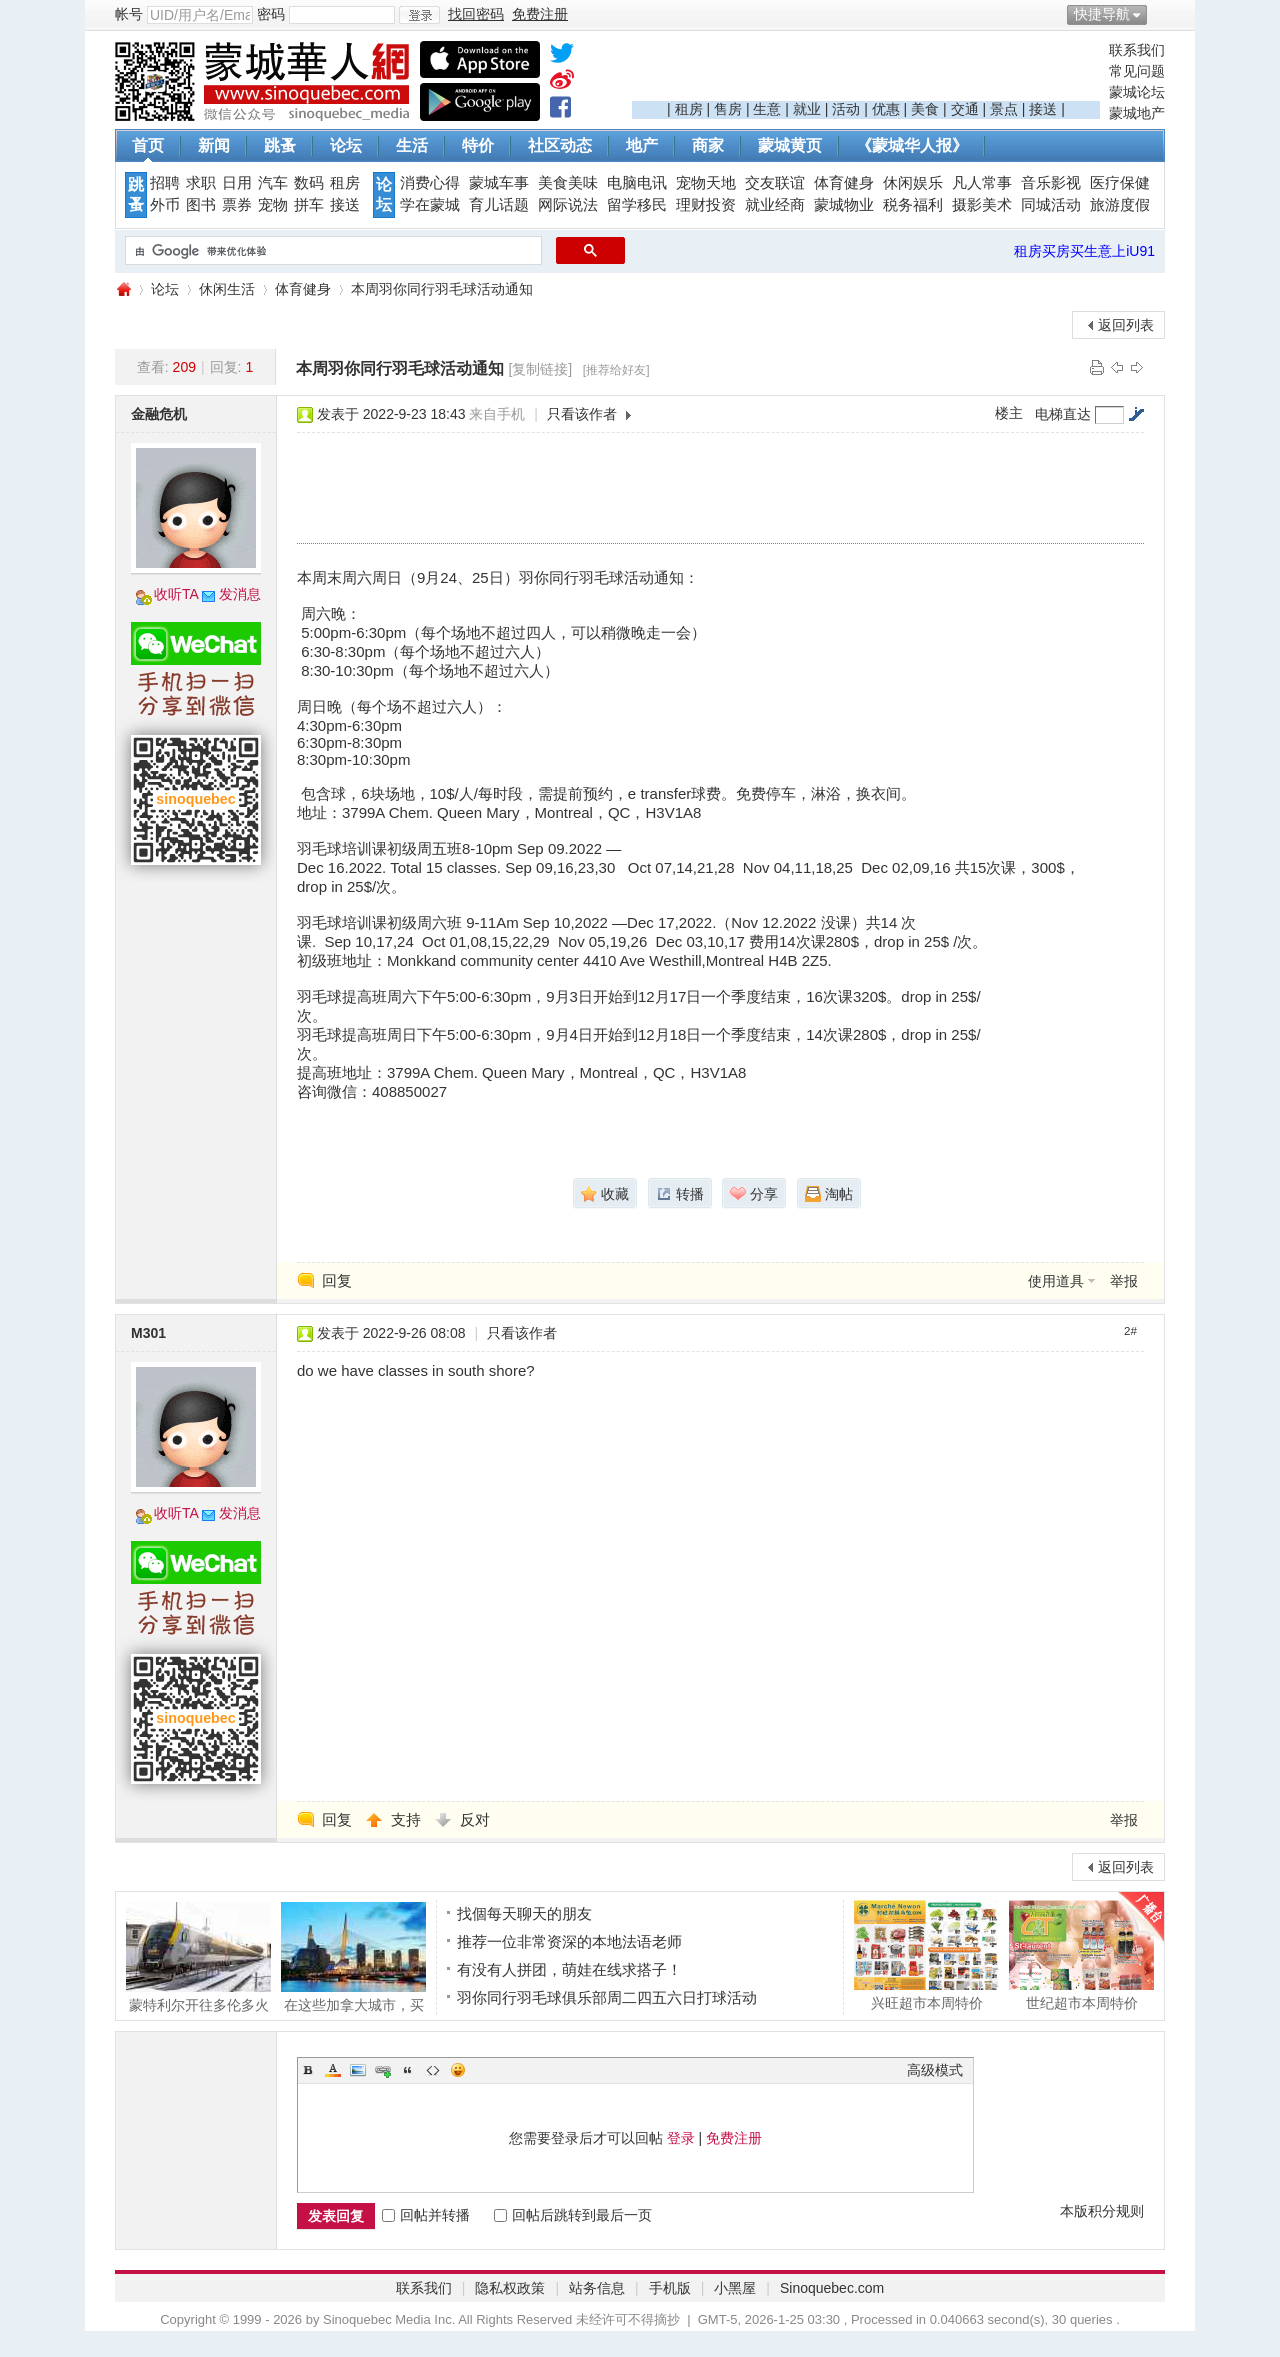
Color (333, 2070)
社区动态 (560, 145)
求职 (201, 183)
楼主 (1009, 413)
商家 (708, 145)
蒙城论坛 (1137, 92)
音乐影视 (1051, 183)
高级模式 (935, 2070)
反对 (475, 1819)
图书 (201, 205)
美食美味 (568, 183)
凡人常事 (982, 183)
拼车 (309, 205)
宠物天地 (706, 183)
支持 (408, 1819)
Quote (408, 2070)
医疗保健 (1120, 183)
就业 (807, 109)
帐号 (129, 14)
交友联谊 (775, 183)
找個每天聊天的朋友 (524, 1913)
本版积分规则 (1102, 2211)
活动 (846, 109)
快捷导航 (1102, 14)
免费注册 (734, 2138)
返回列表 (1126, 325)
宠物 (273, 205)
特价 (478, 145)
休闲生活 (227, 289)
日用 (237, 183)
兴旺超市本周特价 (926, 1955)
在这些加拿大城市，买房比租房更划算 (353, 1957)
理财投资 (706, 205)
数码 (309, 183)
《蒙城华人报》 (912, 145)
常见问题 (1137, 71)
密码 (271, 14)
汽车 (273, 183)
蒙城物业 (844, 205)
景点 (1004, 109)
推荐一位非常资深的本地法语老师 (569, 1941)
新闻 (214, 145)
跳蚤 (280, 145)
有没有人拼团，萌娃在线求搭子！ (569, 1969)
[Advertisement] (866, 71)
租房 (689, 109)
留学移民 (637, 205)
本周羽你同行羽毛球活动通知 (442, 289)
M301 (148, 1333)
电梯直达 (1063, 414)
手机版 (670, 2288)
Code (433, 2070)
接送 (1043, 109)
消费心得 (430, 183)
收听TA (176, 594)
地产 (642, 145)
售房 (728, 109)
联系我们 (1137, 50)
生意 (767, 109)
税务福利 (913, 205)
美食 (925, 109)
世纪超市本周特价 (1081, 1955)
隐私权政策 (510, 2288)
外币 (165, 205)
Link (383, 2070)
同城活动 (1051, 205)
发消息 (240, 594)
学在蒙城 (430, 205)
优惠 (886, 109)
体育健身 (844, 183)
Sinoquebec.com (832, 2288)
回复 (337, 1280)
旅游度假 (1120, 205)
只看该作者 (582, 414)
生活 (412, 145)
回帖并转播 (426, 2215)
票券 (237, 205)
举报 (1124, 1281)
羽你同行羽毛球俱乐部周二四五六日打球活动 (607, 1997)
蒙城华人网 (123, 289)
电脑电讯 (637, 183)
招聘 (165, 183)
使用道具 (1056, 1281)
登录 (681, 2138)
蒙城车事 (499, 183)
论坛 (346, 145)
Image (358, 2070)
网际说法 (568, 205)
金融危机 (159, 414)
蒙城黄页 (790, 145)
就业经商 (775, 205)
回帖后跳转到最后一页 (573, 2215)
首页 (148, 145)
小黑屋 (735, 2288)
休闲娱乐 (913, 183)
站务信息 (597, 2288)
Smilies (458, 2070)
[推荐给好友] (616, 370)
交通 (965, 109)
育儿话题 (499, 205)
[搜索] (331, 251)
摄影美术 (982, 205)
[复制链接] (540, 369)
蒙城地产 (1137, 113)
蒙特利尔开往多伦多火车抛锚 (198, 1957)
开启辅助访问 (1160, 14)
